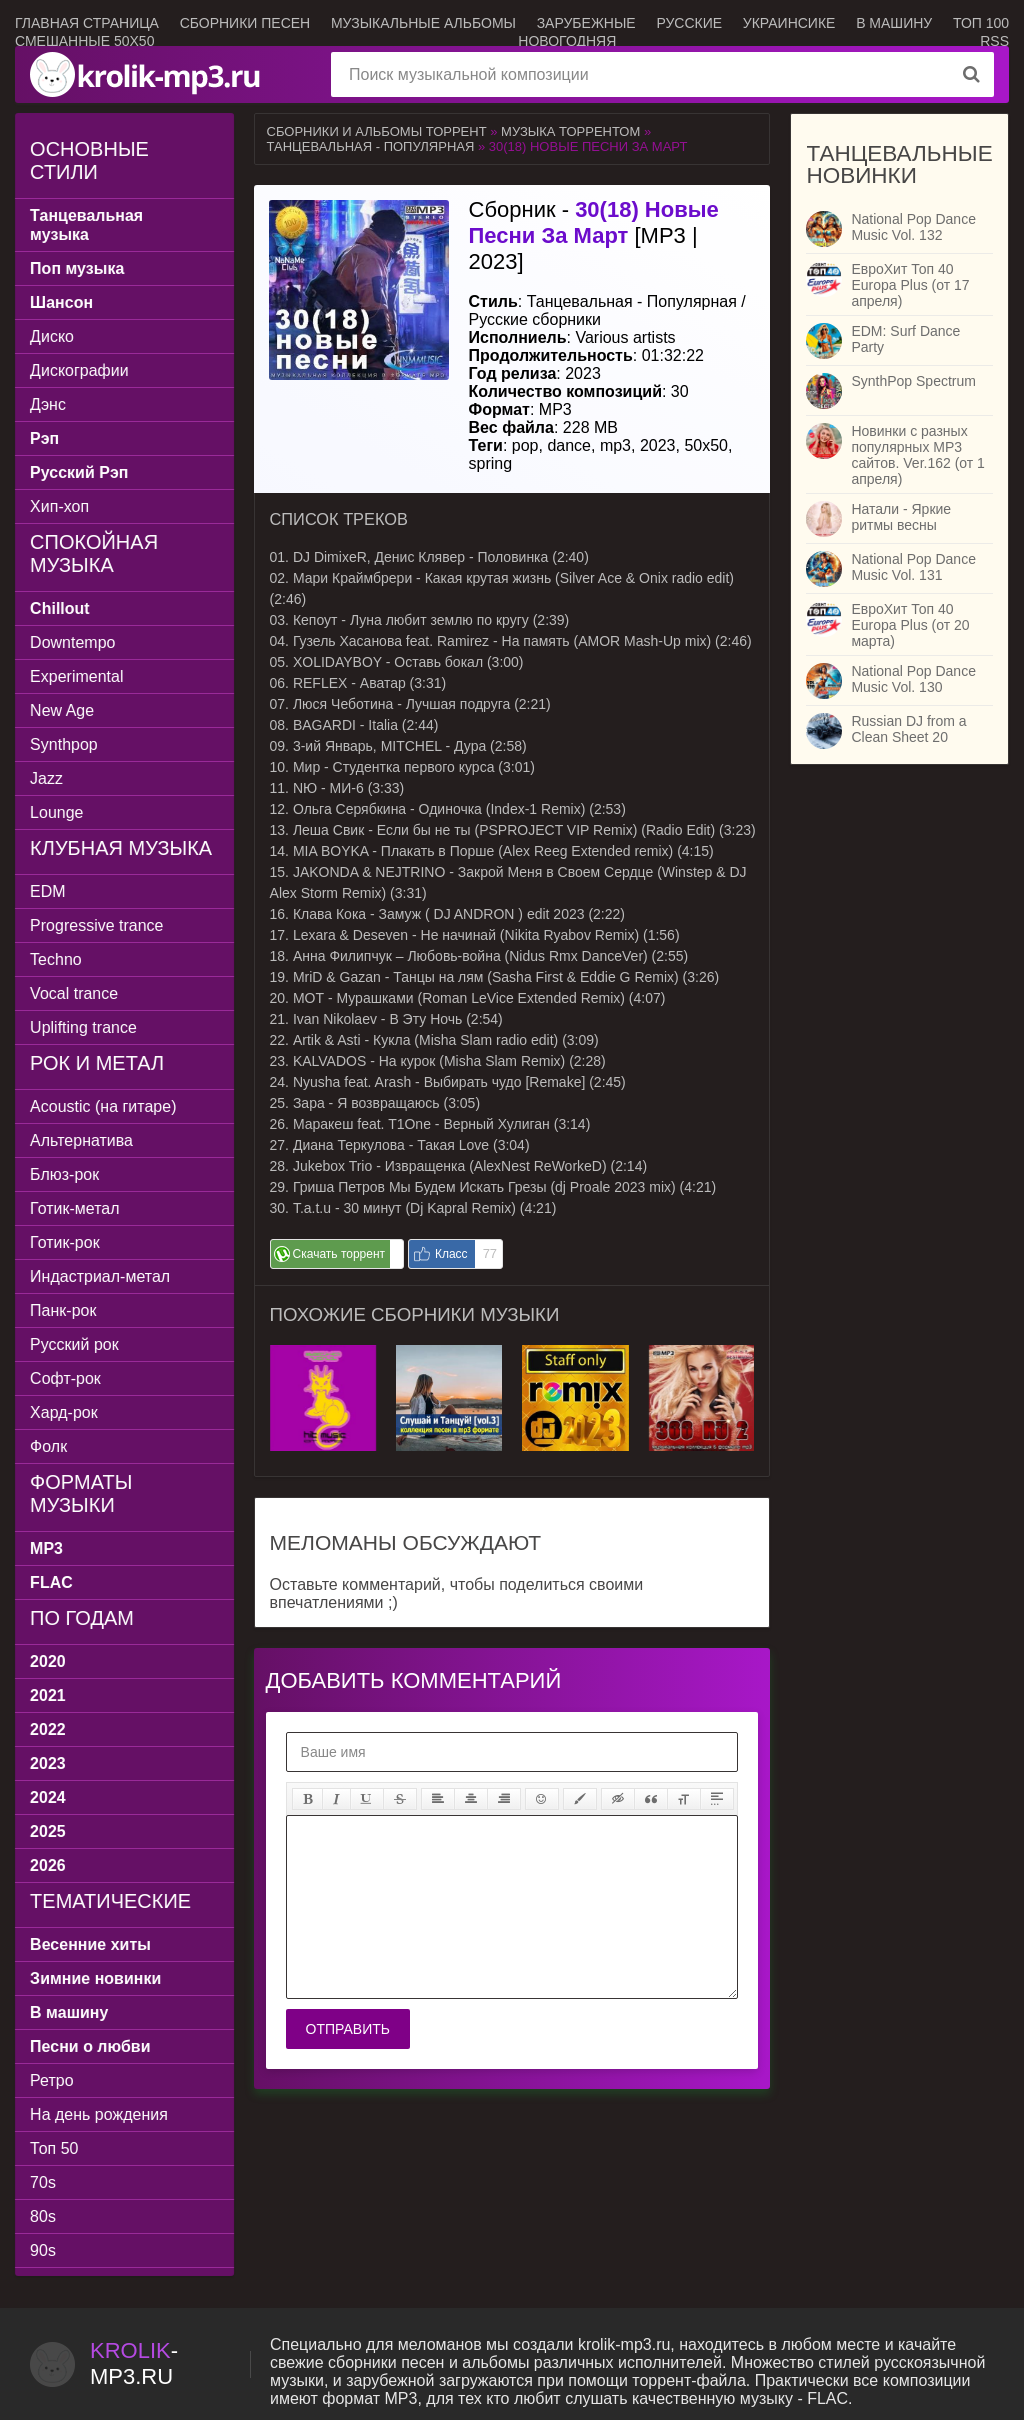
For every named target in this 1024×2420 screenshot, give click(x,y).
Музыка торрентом (570, 131)
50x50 (706, 445)
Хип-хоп (59, 506)
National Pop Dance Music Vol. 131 (913, 567)
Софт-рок (65, 1378)
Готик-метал (74, 1208)
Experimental (76, 676)
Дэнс (48, 404)
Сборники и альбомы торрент (377, 131)
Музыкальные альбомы (423, 23)
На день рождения (99, 2114)
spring (491, 463)
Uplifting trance (83, 1027)
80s (43, 2216)
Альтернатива (81, 1140)
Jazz (46, 778)
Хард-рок (64, 1412)
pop (525, 445)
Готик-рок (65, 1242)
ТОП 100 (981, 23)
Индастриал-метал (100, 1276)
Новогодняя (567, 41)
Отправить (348, 2029)
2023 (658, 445)
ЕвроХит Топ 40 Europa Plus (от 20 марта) (910, 625)
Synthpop (64, 744)
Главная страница (87, 23)
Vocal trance (74, 993)
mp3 (615, 445)
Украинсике (789, 23)
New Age (62, 710)
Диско (52, 336)
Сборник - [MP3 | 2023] (594, 235)
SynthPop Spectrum (913, 381)
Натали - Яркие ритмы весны (901, 517)
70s (43, 2182)
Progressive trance (96, 925)
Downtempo (72, 642)
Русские (689, 23)
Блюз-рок (64, 1174)
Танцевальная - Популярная (371, 146)
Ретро (51, 2080)
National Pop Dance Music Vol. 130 (913, 679)
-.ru (134, 2363)
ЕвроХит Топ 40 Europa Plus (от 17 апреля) (910, 285)
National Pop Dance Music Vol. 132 (913, 227)
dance (569, 445)
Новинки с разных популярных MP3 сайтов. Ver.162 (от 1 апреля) (917, 455)
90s (43, 2250)
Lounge (56, 812)
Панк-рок (63, 1310)
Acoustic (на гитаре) (103, 1106)
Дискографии (79, 370)
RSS (994, 41)
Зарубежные (586, 23)
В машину (894, 23)
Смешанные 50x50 (84, 41)
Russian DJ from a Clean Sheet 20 (908, 729)
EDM (48, 891)
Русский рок (74, 1344)
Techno (56, 959)
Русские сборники (535, 319)
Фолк (48, 1446)
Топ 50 (54, 2148)
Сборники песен (245, 23)
